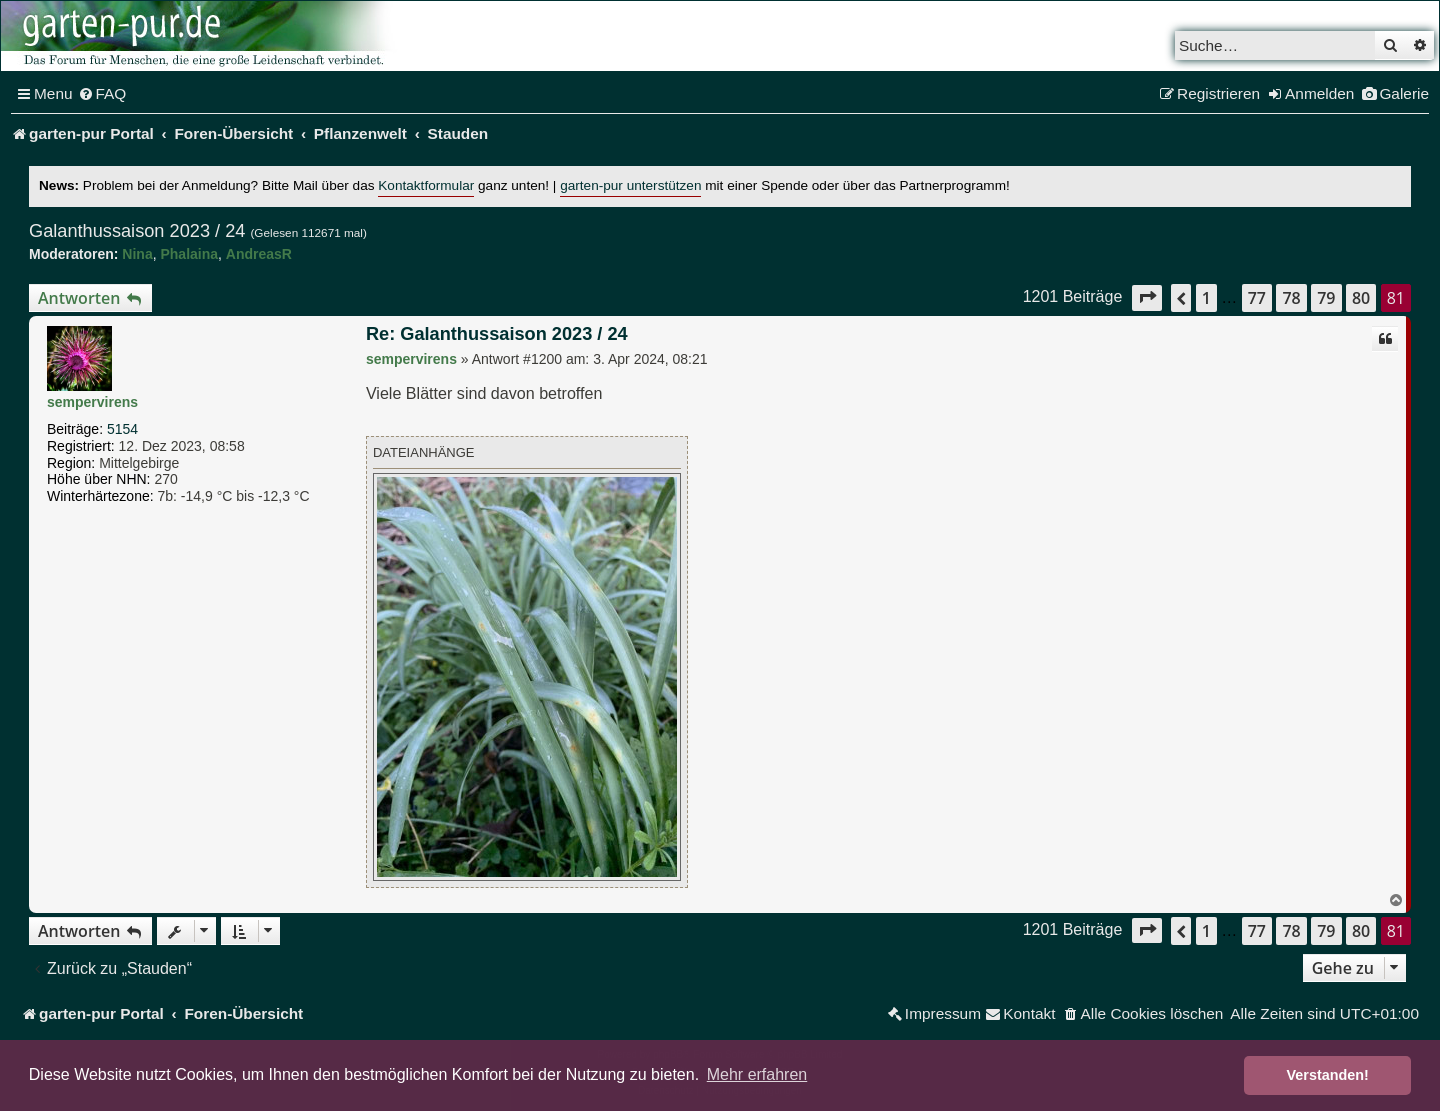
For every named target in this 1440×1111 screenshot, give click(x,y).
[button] (1147, 297)
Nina (137, 254)
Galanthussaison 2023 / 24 (137, 231)
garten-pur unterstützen (630, 185)
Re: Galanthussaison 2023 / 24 (497, 334)
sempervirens (92, 402)
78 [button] (1291, 298)
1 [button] (1206, 298)
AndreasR (259, 254)
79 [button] (1326, 298)
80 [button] (1361, 298)
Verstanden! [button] (1328, 1075)
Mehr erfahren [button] (757, 1074)
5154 (122, 429)
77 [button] (1257, 298)
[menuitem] (102, 94)
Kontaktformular (426, 185)
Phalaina (189, 254)
